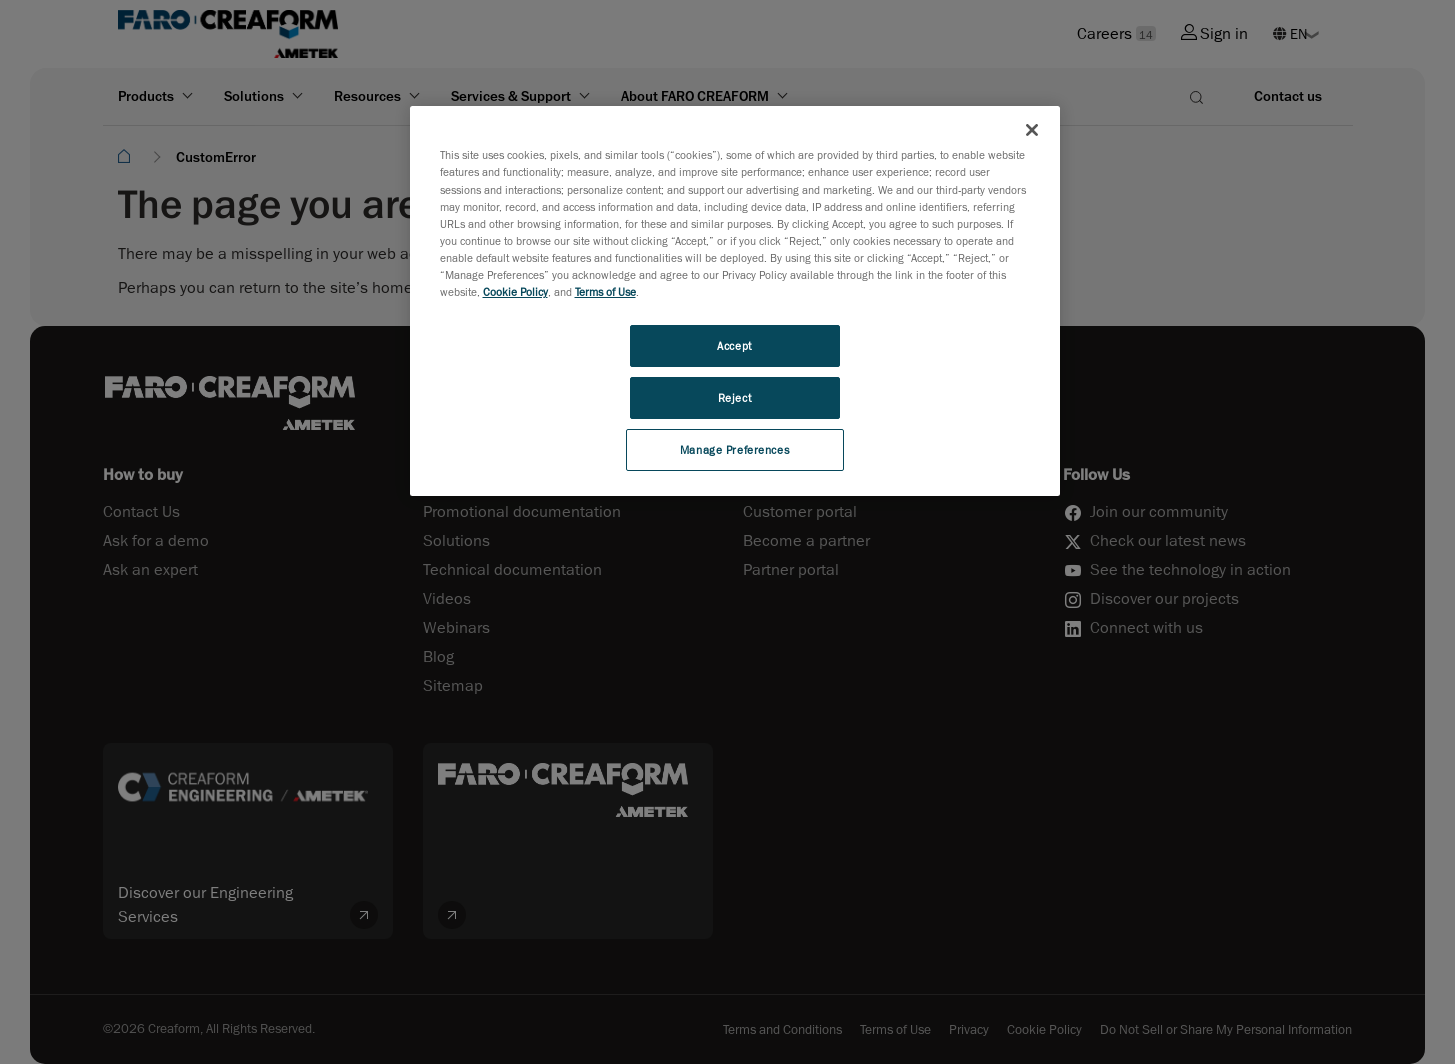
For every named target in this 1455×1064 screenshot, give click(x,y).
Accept (734, 345)
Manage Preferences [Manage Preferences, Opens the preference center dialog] (734, 449)
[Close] (1032, 130)
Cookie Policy (515, 291)
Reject (734, 397)
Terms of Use (605, 291)
